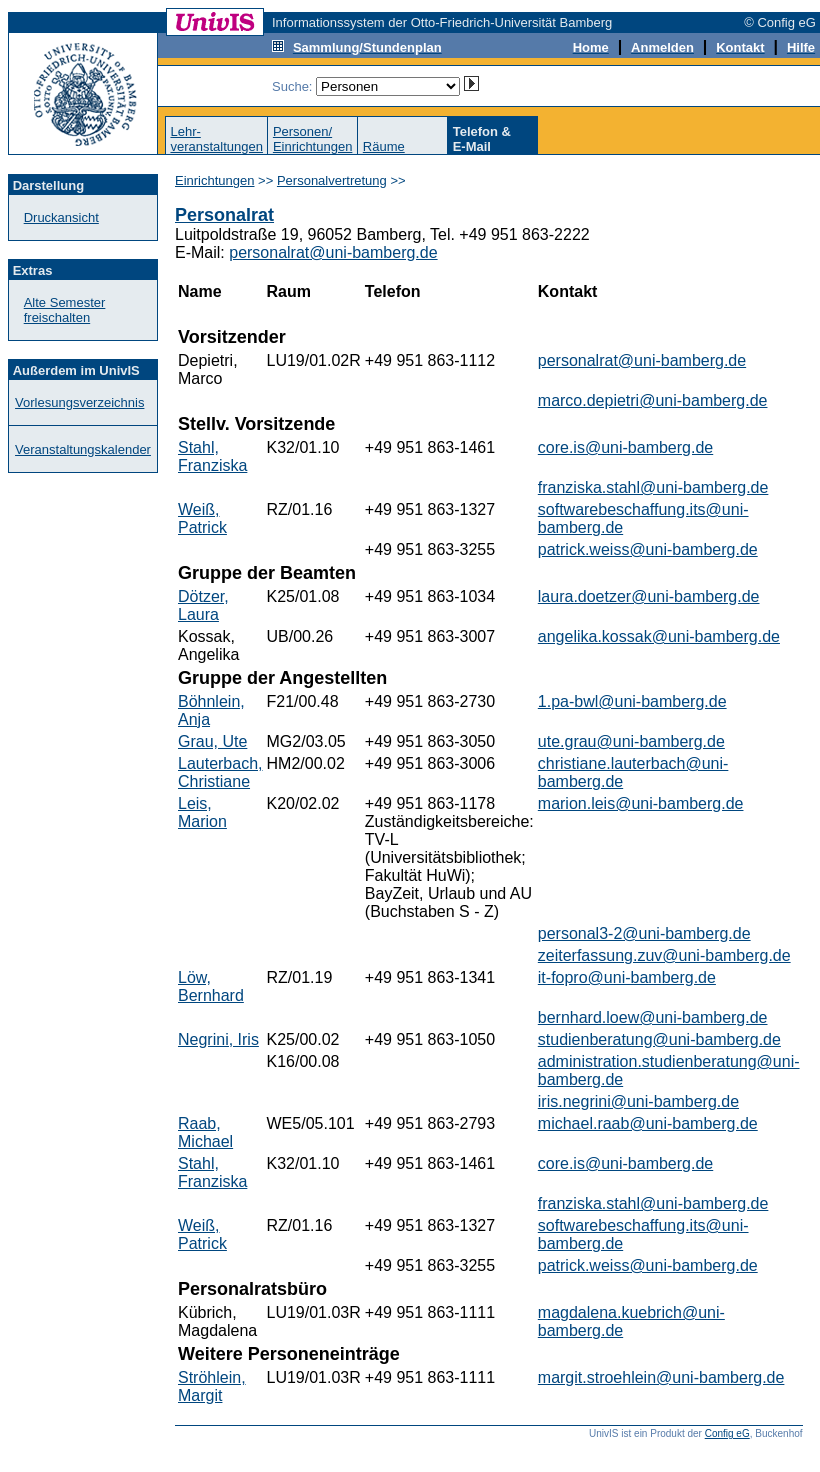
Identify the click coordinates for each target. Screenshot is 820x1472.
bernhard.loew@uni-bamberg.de (653, 1017)
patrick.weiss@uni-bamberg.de (648, 549)
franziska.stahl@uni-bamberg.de (653, 487)
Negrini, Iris (218, 1039)
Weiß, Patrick (202, 518)
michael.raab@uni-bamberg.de (648, 1123)
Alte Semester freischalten (65, 310)
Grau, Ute (212, 741)
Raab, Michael (205, 1132)
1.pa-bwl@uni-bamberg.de (632, 701)
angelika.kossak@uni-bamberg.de (659, 636)
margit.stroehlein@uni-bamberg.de (661, 1377)
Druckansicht (61, 217)
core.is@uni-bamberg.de (625, 447)
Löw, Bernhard (211, 986)
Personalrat (224, 215)
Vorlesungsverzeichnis (79, 402)
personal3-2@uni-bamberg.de (644, 933)
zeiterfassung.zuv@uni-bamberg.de (664, 955)
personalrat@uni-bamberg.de (333, 252)
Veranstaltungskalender (83, 449)
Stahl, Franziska (212, 456)
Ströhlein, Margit (212, 1386)
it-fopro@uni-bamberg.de (627, 977)
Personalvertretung (332, 180)
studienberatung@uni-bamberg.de (659, 1039)
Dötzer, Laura (203, 605)
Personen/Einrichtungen (313, 139)
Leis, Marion (202, 812)
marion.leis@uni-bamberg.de (641, 803)
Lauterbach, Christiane (220, 772)
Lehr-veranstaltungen (216, 139)
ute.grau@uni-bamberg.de (631, 741)
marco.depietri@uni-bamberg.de (653, 400)
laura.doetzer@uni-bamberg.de (649, 596)
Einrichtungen (215, 180)
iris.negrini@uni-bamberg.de (638, 1101)
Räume (384, 146)
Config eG (727, 1433)
